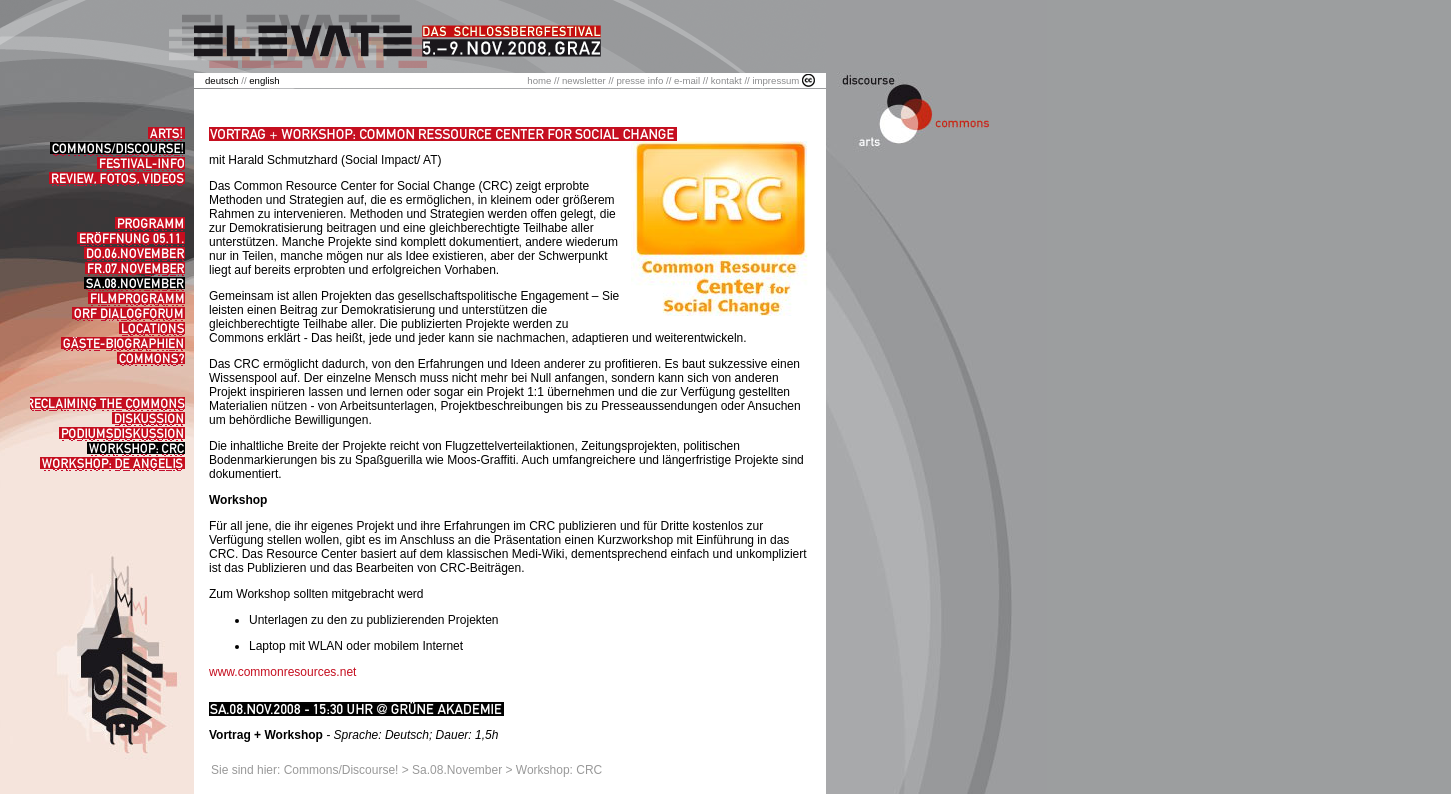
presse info (639, 80)
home (539, 80)
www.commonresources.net (282, 672)
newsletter (584, 80)
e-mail (687, 80)
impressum (775, 80)
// (227, 80)
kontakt (726, 80)
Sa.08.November (457, 770)
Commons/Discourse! (341, 770)
